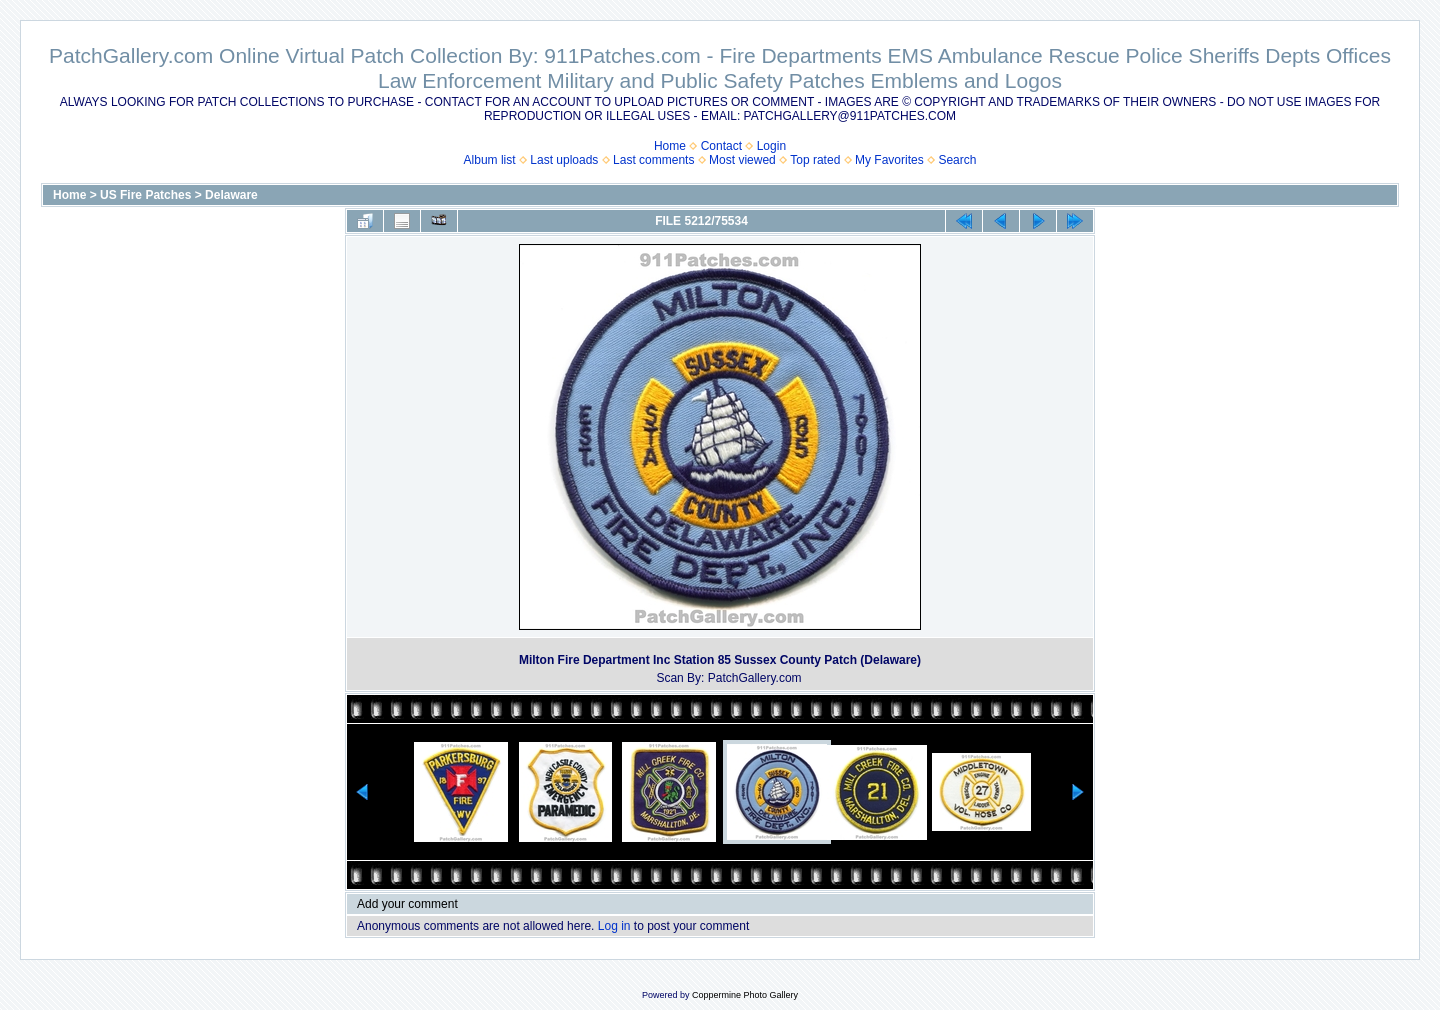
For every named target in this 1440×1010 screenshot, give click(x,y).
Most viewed (742, 160)
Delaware (231, 195)
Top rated (815, 160)
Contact (721, 146)
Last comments (653, 160)
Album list (490, 160)
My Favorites (889, 160)
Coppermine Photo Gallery (745, 995)
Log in (614, 926)
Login (771, 146)
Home (670, 146)
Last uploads (564, 160)
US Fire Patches (145, 195)
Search (957, 160)
